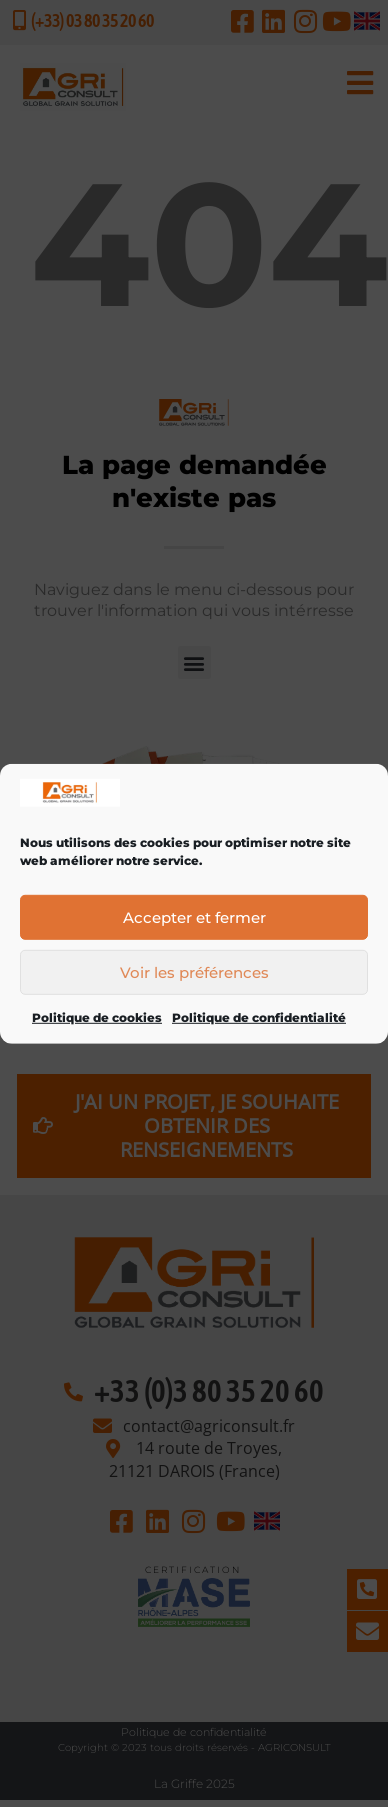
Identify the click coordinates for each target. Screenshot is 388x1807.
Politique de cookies (97, 1034)
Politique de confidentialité (259, 1034)
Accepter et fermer (194, 933)
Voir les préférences (194, 988)
